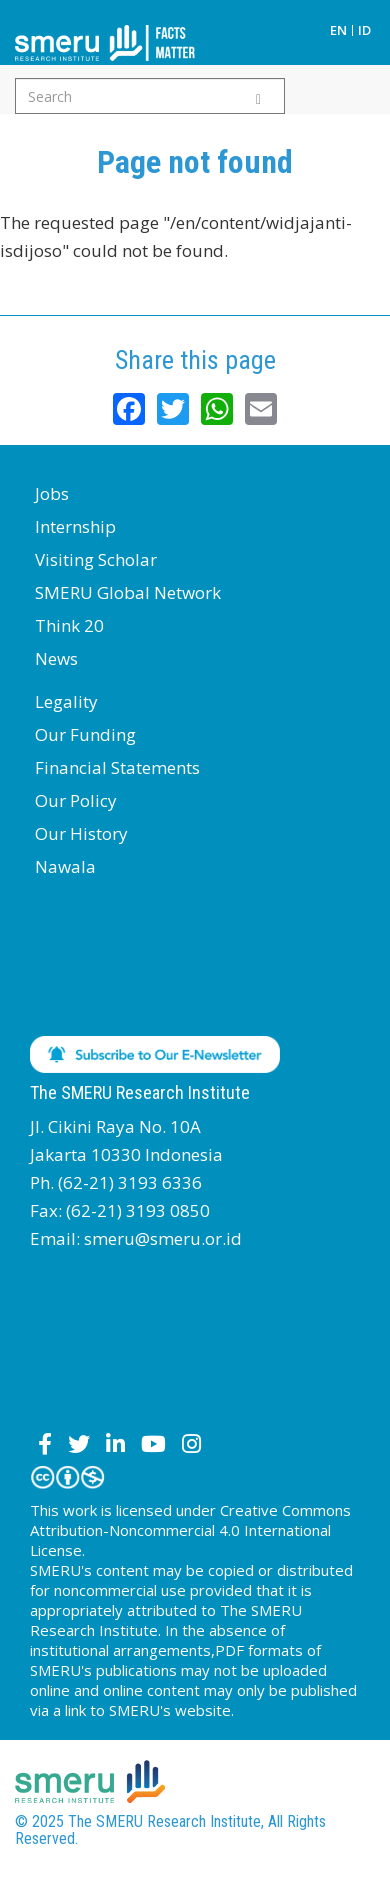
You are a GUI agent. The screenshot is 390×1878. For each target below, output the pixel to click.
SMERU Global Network (128, 592)
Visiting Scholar (96, 559)
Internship (75, 526)
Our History (81, 833)
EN (338, 30)
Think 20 (69, 625)
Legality (66, 701)
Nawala (65, 866)
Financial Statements (117, 767)
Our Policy (76, 800)
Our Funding (85, 734)
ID (364, 30)
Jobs (52, 493)
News (56, 658)
